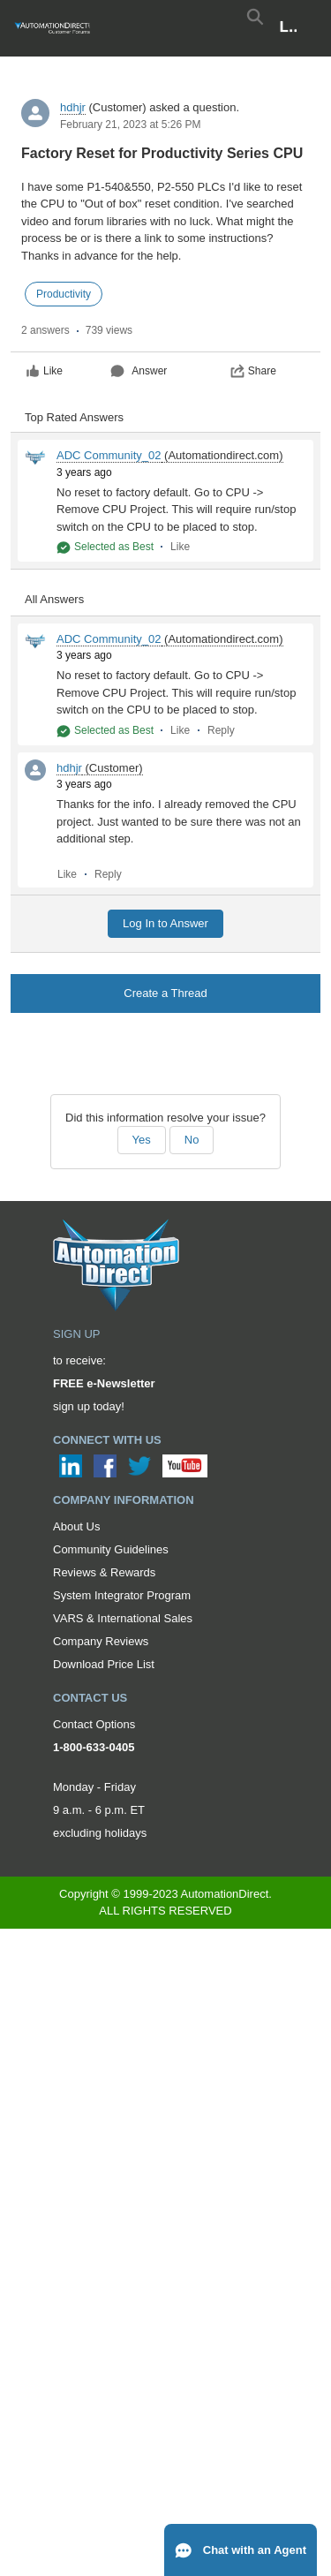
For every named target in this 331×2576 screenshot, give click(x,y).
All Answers (54, 599)
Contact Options (94, 1724)
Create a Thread (165, 993)
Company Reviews (100, 1641)
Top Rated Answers (74, 417)
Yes (141, 1139)
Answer (138, 371)
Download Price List (103, 1664)
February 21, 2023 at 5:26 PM (130, 124)
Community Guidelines (111, 1549)
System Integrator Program (122, 1595)
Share (253, 371)
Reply (221, 730)
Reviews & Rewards (104, 1572)
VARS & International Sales (122, 1618)
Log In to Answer (165, 923)
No (191, 1139)
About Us (76, 1526)
